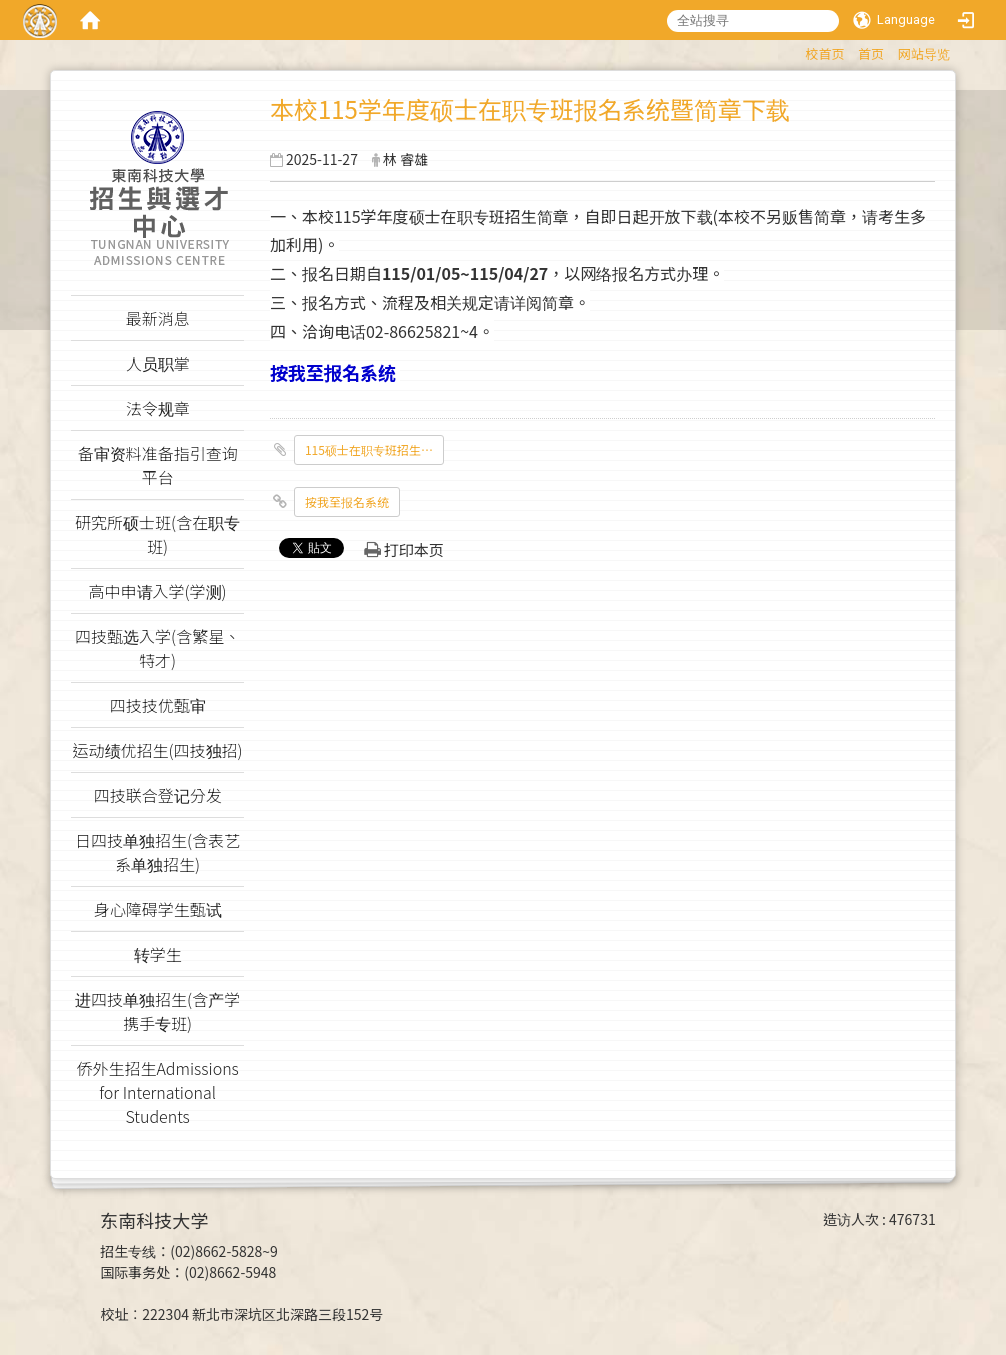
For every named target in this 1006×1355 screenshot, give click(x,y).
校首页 (824, 53)
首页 (871, 53)
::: (795, 50)
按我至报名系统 (347, 501)
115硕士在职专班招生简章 (374, 449)
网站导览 (924, 53)
